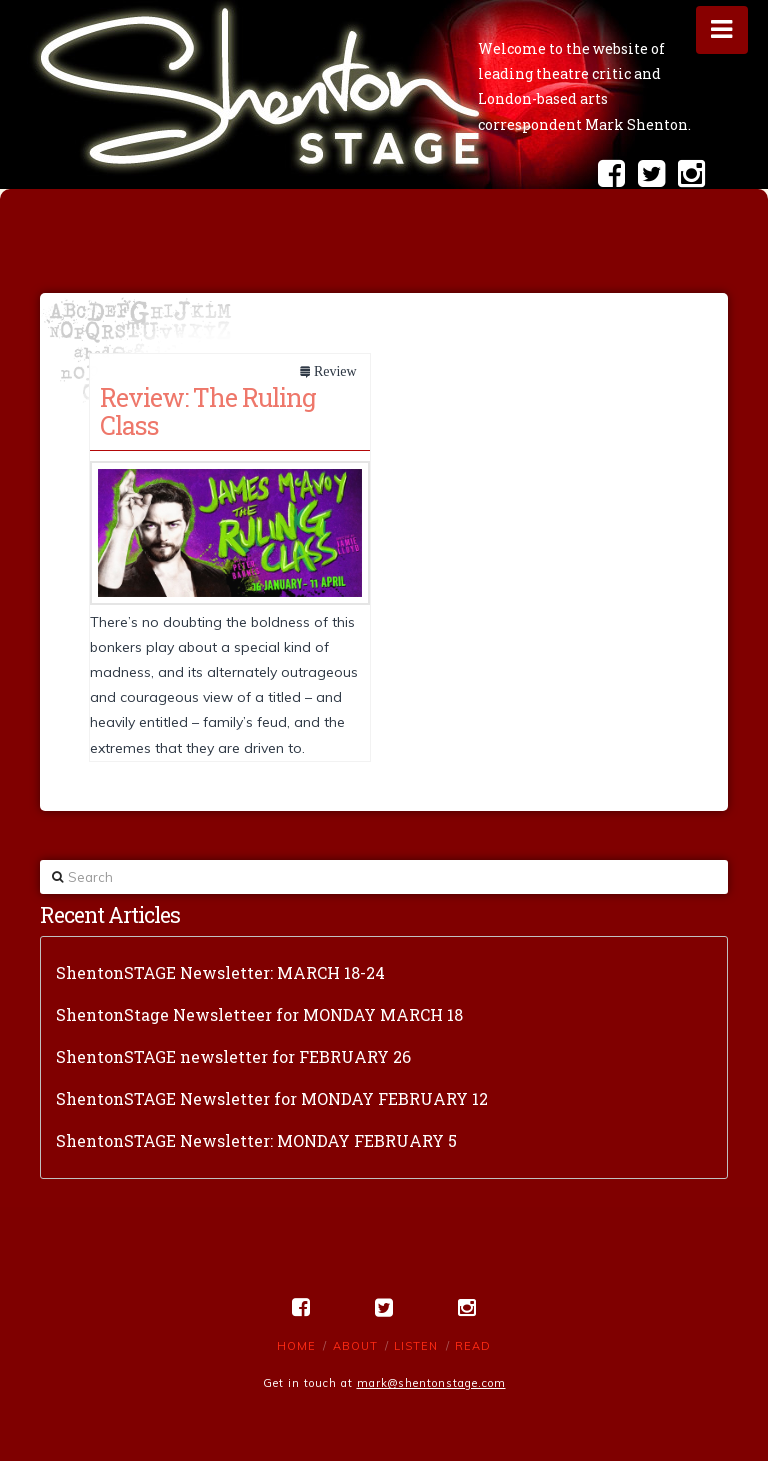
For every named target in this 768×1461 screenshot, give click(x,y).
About (355, 1346)
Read (473, 1346)
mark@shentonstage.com (431, 1383)
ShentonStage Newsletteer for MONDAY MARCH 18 (259, 1014)
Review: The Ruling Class (208, 411)
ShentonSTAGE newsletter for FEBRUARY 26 (233, 1056)
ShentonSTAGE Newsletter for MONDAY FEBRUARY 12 (272, 1098)
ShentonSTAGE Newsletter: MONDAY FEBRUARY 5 (256, 1140)
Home (296, 1346)
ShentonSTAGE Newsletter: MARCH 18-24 (220, 972)
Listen (416, 1346)
